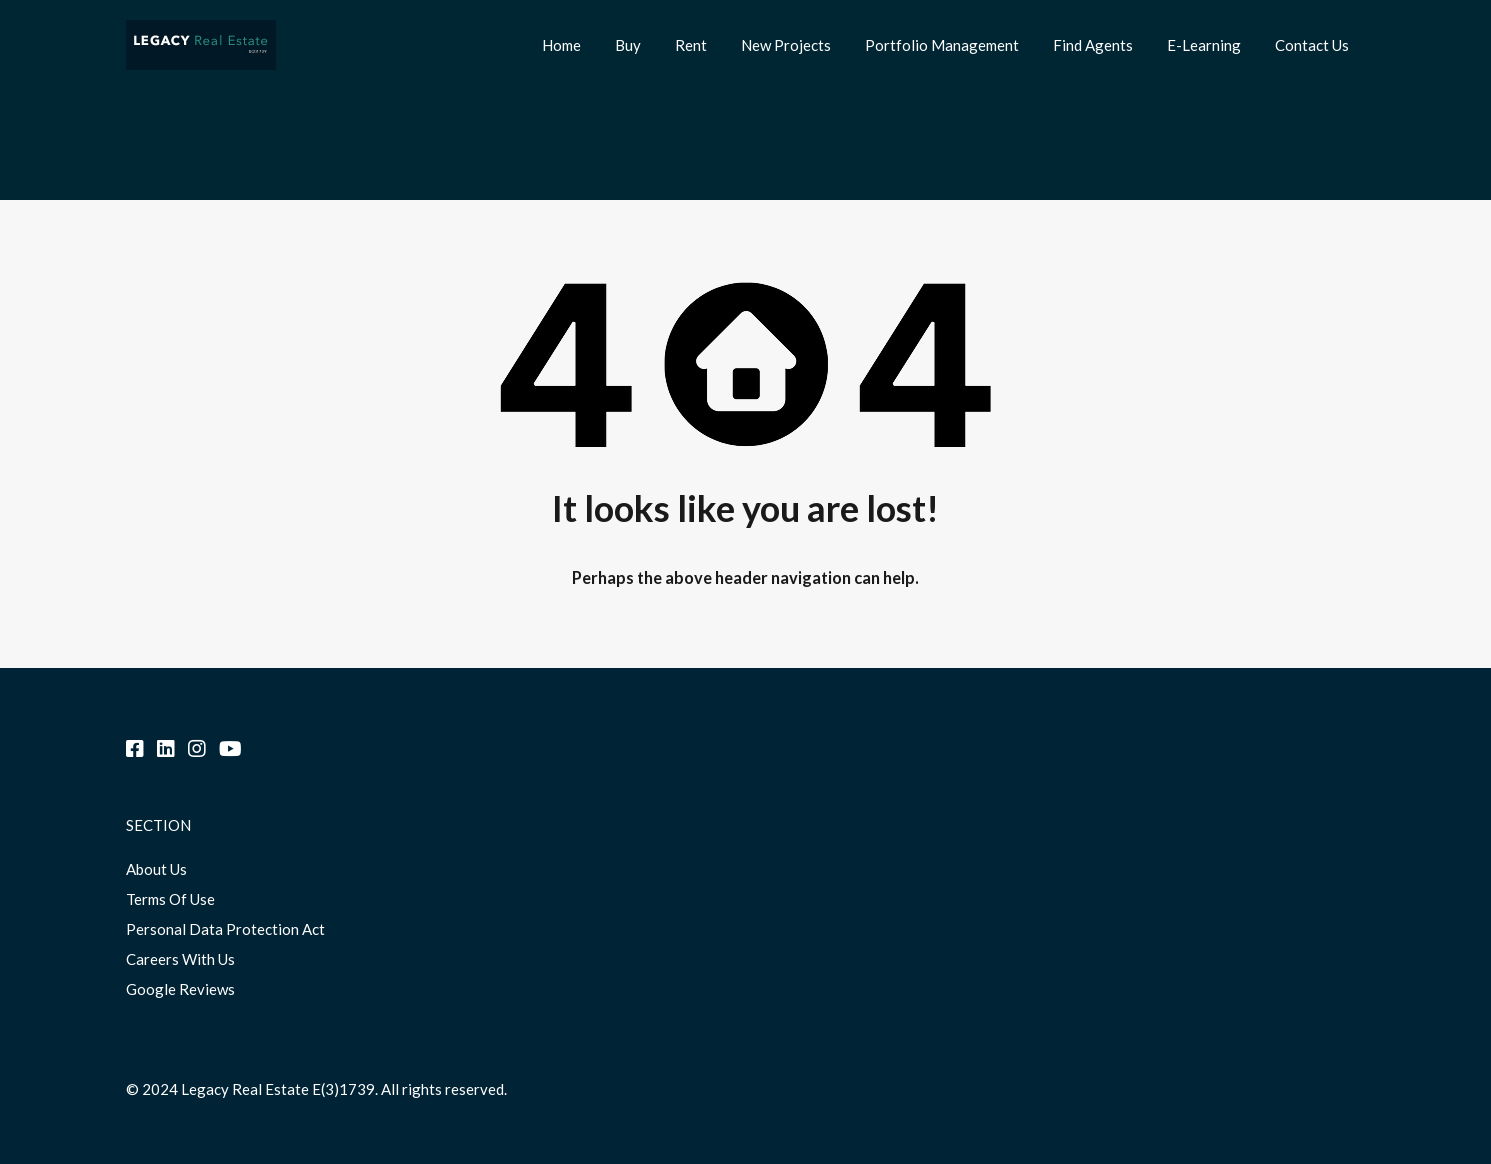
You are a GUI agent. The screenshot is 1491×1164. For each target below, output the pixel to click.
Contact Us (1312, 45)
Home (561, 45)
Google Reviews (180, 989)
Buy (628, 45)
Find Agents (1093, 45)
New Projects (786, 45)
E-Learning (1204, 45)
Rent (691, 45)
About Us (156, 869)
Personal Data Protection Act (225, 929)
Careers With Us (180, 959)
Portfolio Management (942, 45)
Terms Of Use (170, 899)
